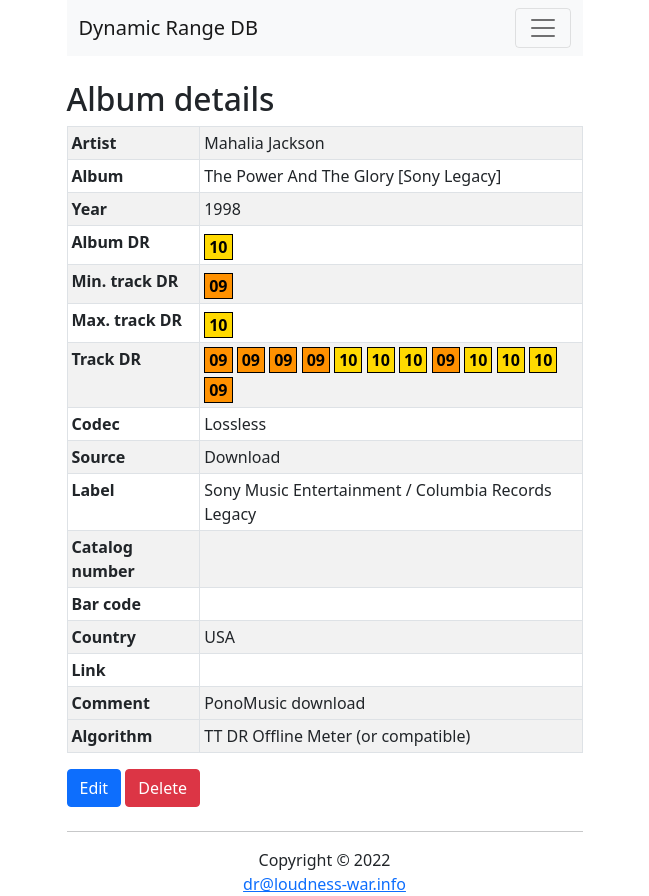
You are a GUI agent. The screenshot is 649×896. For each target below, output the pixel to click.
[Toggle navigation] (543, 28)
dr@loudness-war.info (324, 884)
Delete (162, 788)
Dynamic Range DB (168, 27)
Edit (94, 788)
